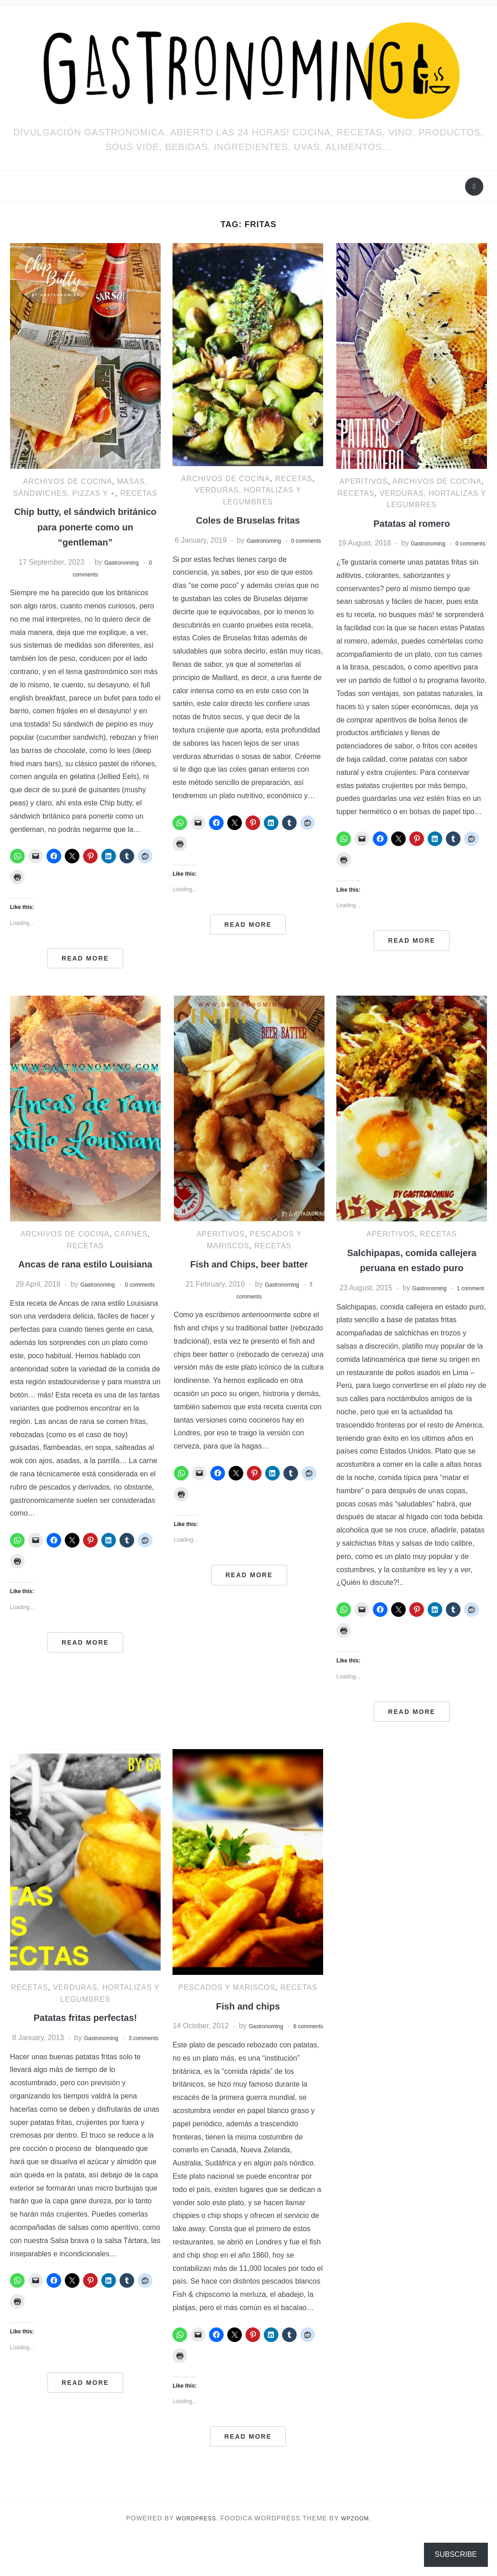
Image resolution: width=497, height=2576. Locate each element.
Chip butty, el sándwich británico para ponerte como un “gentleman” (85, 526)
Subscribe (456, 2554)
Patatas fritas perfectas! (85, 2044)
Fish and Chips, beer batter (248, 1263)
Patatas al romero (411, 523)
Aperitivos (364, 481)
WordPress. (195, 2556)
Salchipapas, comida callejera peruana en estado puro (412, 1267)
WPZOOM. (359, 2556)
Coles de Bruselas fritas (248, 520)
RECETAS (138, 493)
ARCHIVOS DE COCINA (67, 481)
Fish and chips (247, 2032)
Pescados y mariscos (226, 2014)
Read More (85, 958)
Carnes (131, 1234)
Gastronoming (121, 562)
